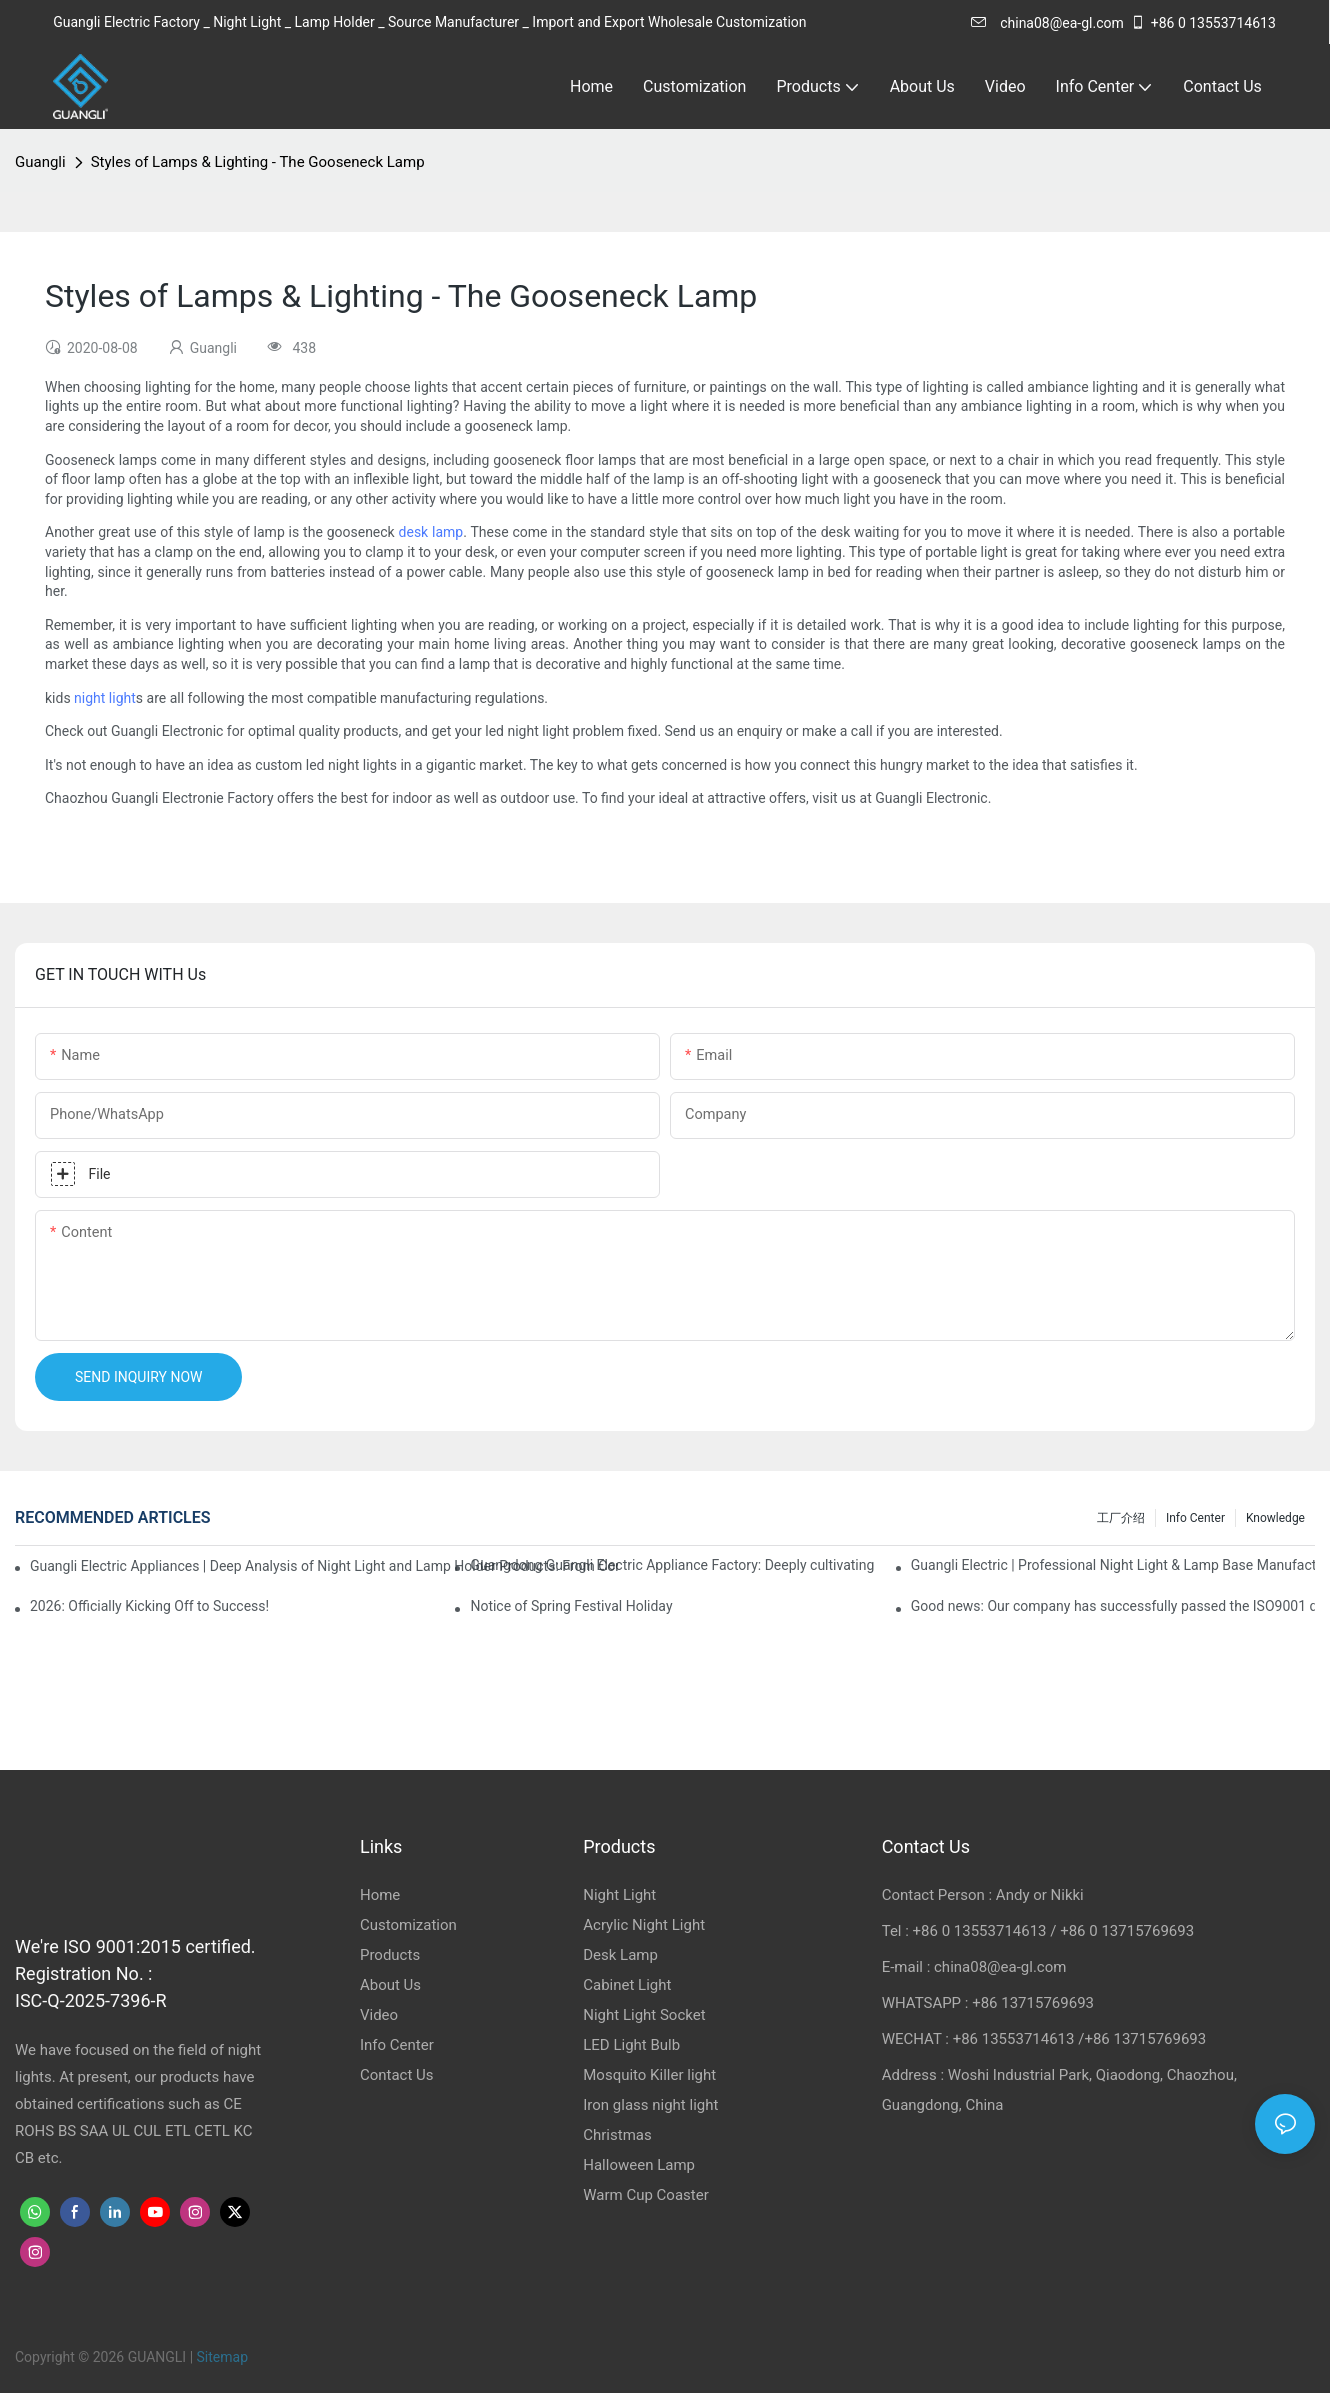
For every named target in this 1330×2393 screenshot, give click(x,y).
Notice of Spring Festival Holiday (571, 1606)
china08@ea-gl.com (1047, 23)
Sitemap (222, 2357)
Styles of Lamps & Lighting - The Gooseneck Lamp (258, 162)
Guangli (40, 162)
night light (105, 698)
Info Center (1195, 1518)
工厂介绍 (1121, 1518)
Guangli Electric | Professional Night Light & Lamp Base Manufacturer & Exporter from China (1113, 1565)
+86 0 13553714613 (1203, 23)
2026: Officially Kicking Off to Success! (149, 1606)
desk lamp (431, 532)
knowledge (1275, 1518)
